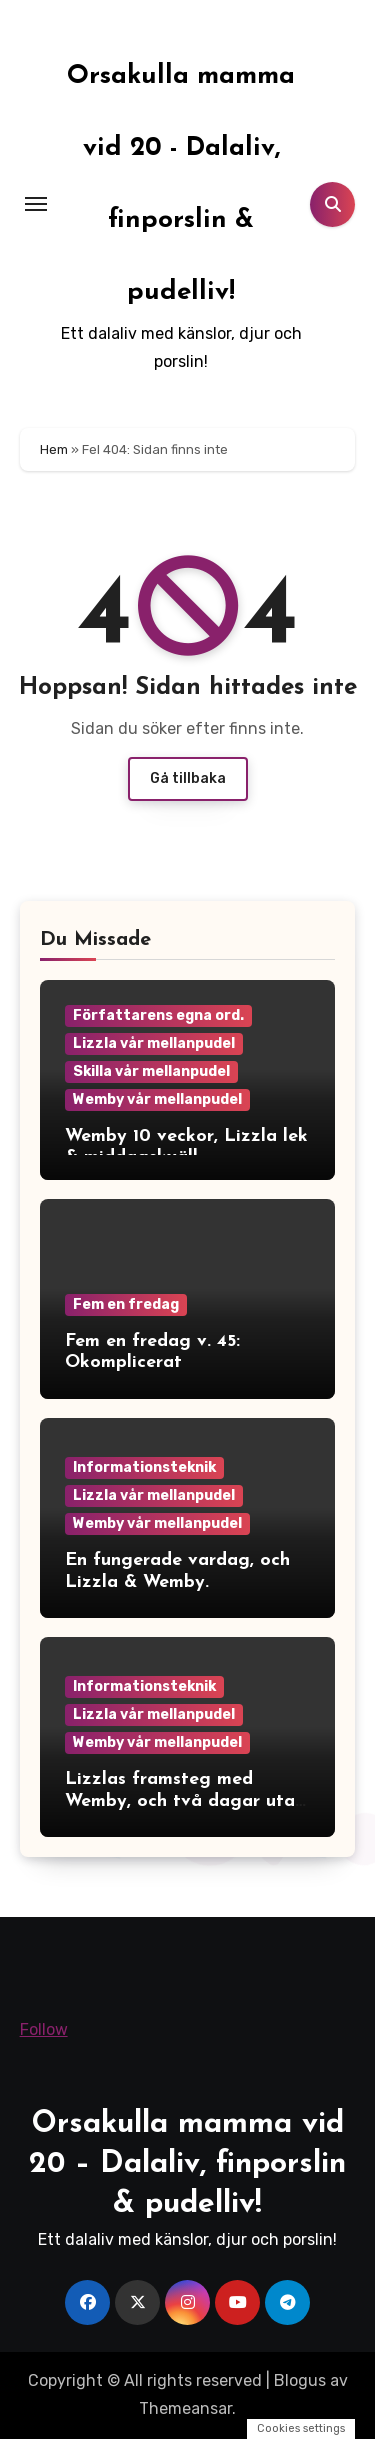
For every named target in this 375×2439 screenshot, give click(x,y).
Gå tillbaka (188, 778)
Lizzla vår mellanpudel (154, 1043)
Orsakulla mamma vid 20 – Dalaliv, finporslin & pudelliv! (187, 2164)
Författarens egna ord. (158, 1015)
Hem (54, 449)
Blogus (300, 2380)
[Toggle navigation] (36, 204)
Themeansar (185, 2408)
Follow (44, 2029)
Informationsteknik (144, 1467)
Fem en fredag (126, 1304)
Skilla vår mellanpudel (151, 1071)
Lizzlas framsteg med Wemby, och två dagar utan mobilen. (185, 1801)
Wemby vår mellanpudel (157, 1099)
